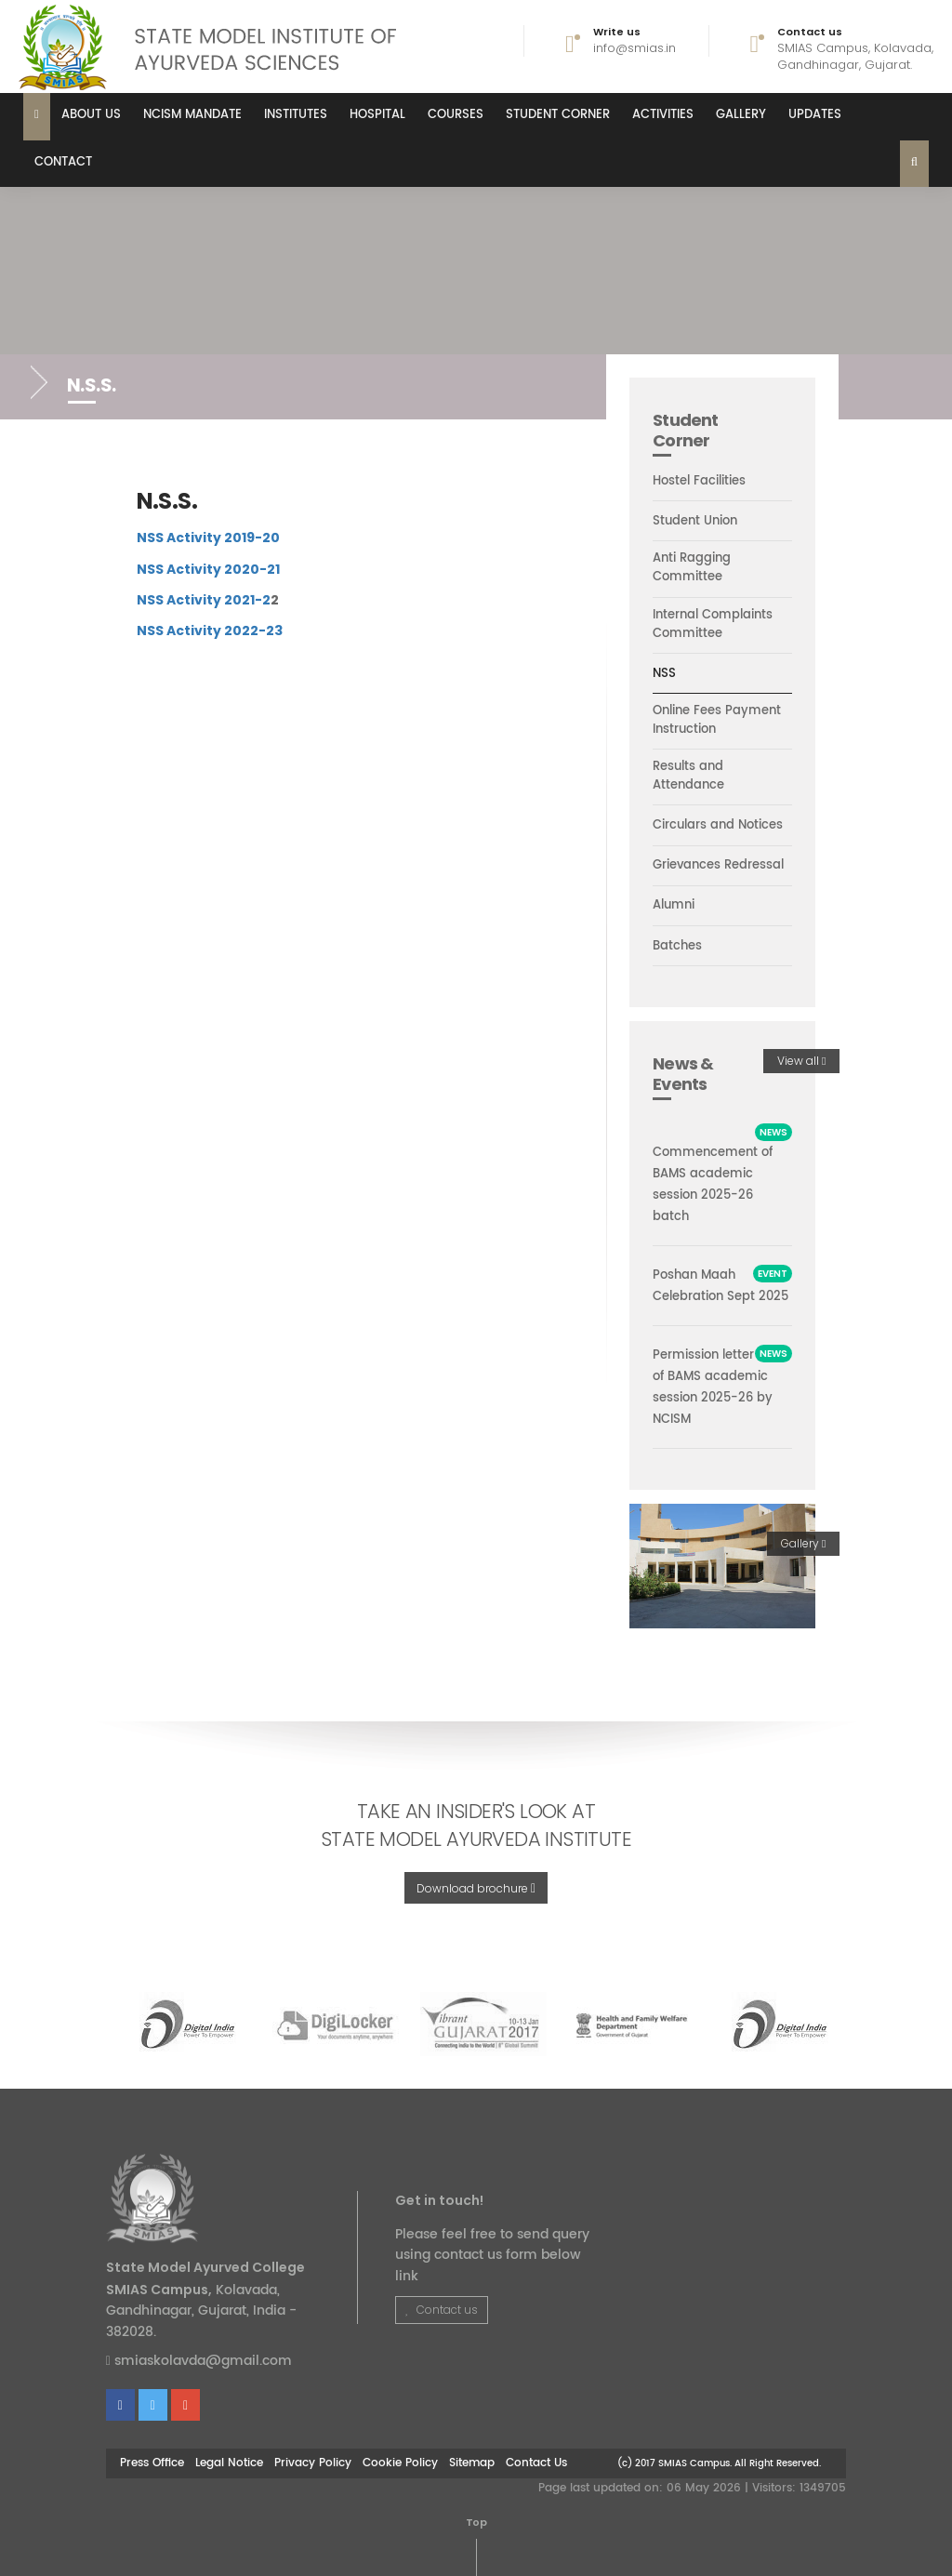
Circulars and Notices (718, 826)
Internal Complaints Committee (713, 625)
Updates (814, 115)
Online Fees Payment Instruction (717, 720)
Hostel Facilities (699, 481)
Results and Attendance (688, 776)
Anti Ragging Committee (692, 568)
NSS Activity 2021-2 (204, 600)
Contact (63, 162)
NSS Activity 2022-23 (210, 630)
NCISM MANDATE (192, 115)
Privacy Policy (312, 2462)
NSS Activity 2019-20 (208, 537)
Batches (677, 946)
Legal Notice (229, 2462)
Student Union (695, 521)
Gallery (741, 115)
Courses (455, 115)
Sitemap (472, 2462)
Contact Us (536, 2462)
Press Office (152, 2462)
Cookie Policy (400, 2462)
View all (801, 1061)
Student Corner (558, 115)
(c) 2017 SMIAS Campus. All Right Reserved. (719, 2463)
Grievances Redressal (718, 865)
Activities (663, 115)
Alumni (673, 905)
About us (91, 115)
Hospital (377, 115)
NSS (664, 674)
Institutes (295, 115)
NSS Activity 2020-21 (208, 569)
